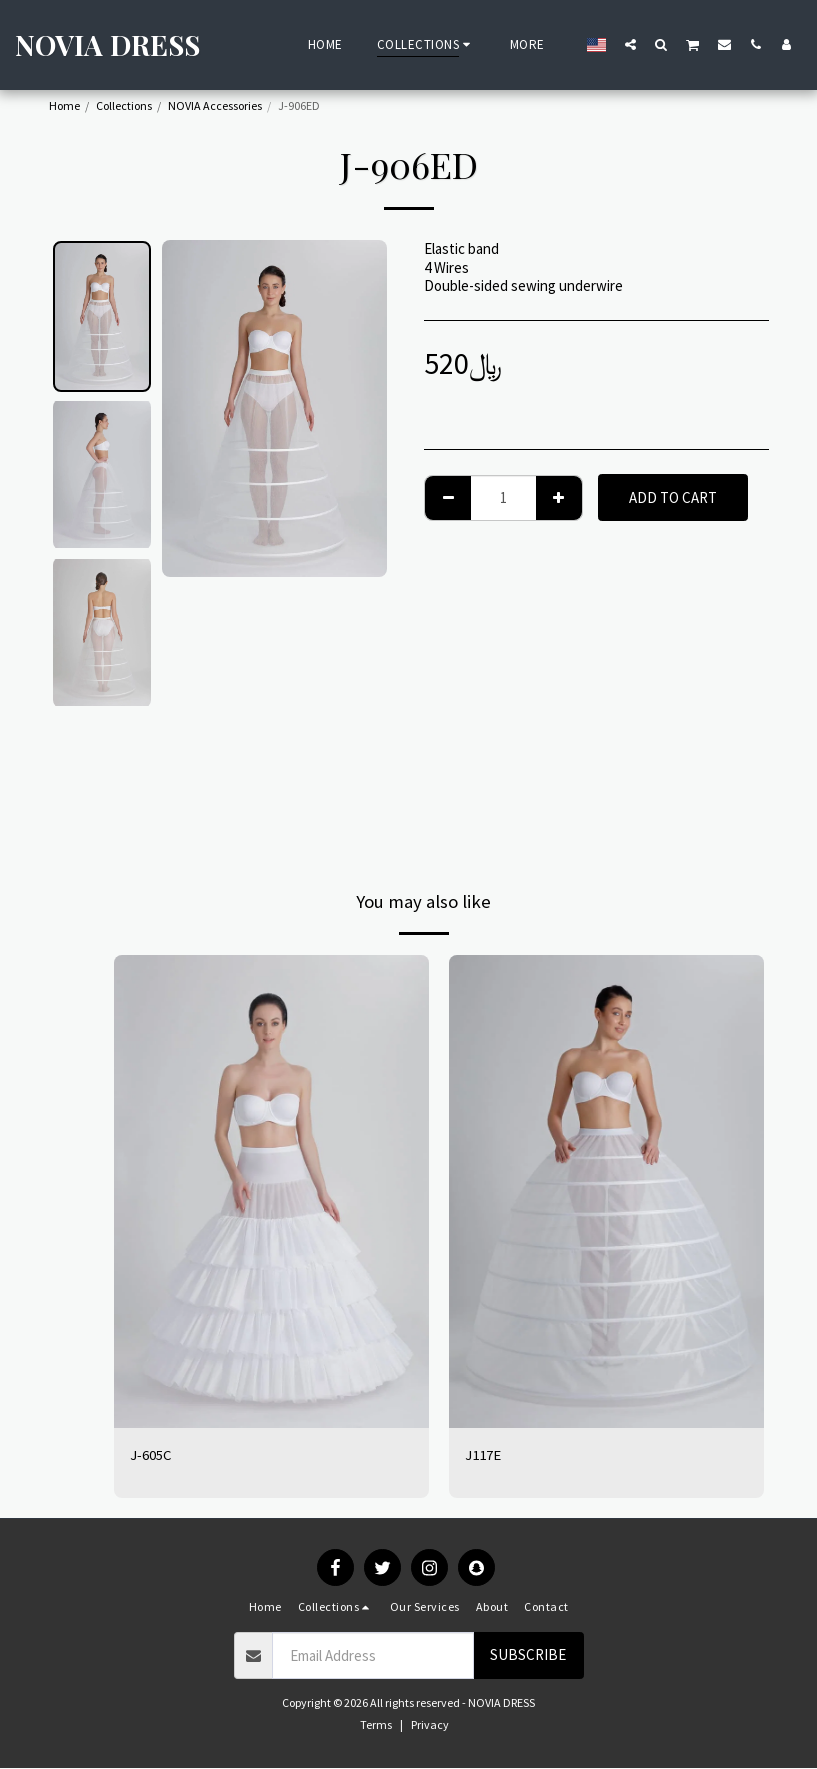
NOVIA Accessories (215, 105)
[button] (630, 44)
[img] (271, 1191)
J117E (483, 1454)
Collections (124, 105)
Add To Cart (673, 497)
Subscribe (528, 1655)
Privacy (430, 1725)
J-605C (151, 1454)
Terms (376, 1725)
